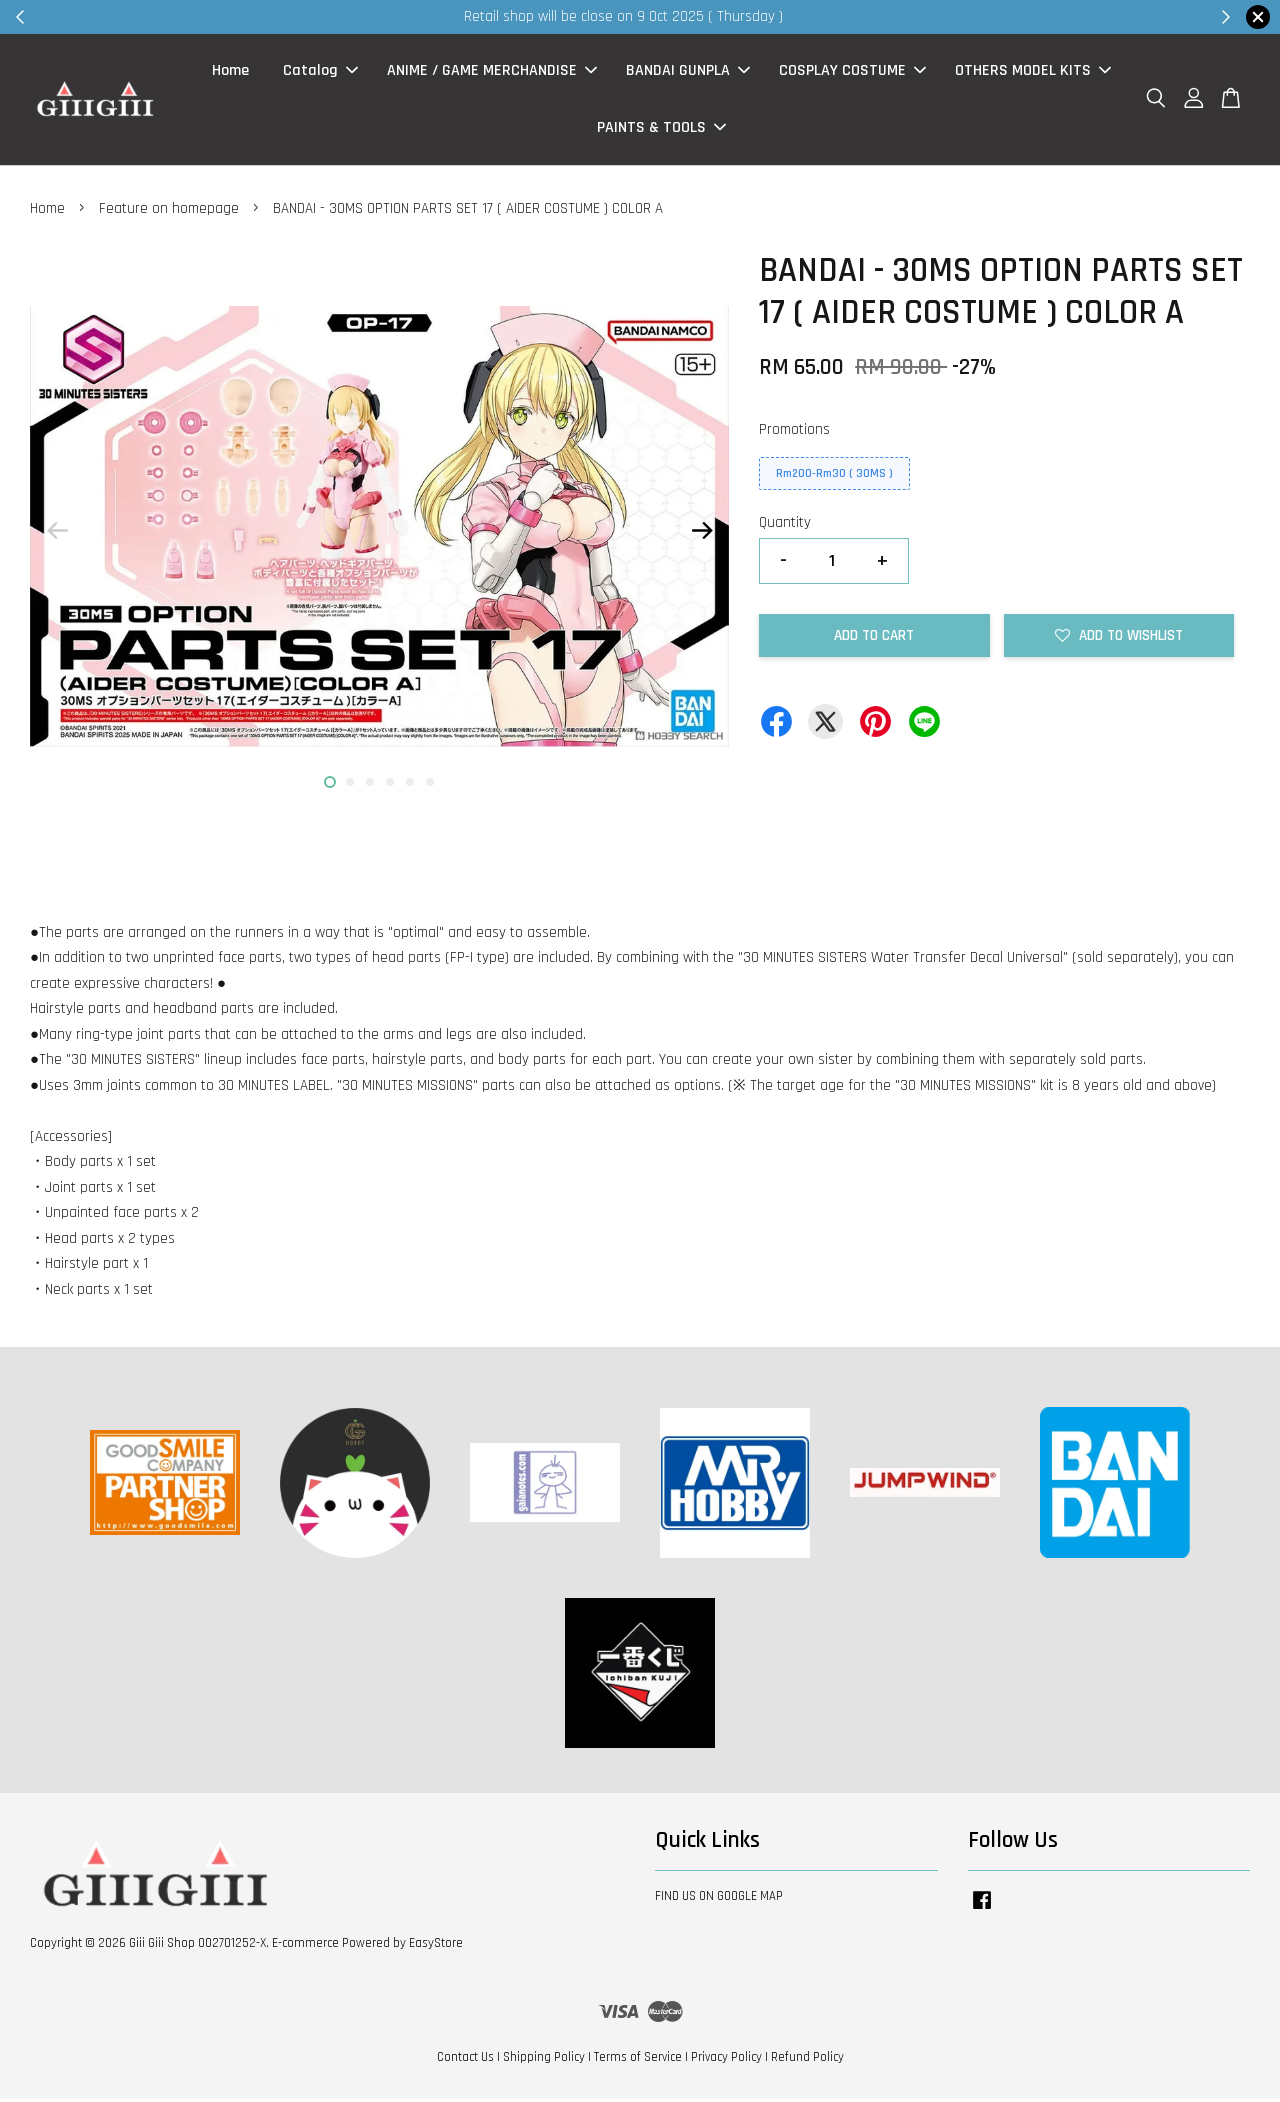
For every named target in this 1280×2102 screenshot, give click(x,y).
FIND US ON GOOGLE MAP (719, 1899)
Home (230, 72)
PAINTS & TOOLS (661, 129)
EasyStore (436, 1946)
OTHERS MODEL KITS (1033, 72)
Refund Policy (807, 2060)
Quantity (785, 526)
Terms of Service (638, 2060)
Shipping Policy (544, 2060)
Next (702, 534)
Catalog (320, 72)
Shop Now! (884, 16)
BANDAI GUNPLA (688, 72)
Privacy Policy (726, 2060)
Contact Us (465, 2060)
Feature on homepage (169, 211)
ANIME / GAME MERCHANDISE (492, 72)
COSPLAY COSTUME (852, 72)
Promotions (794, 432)
